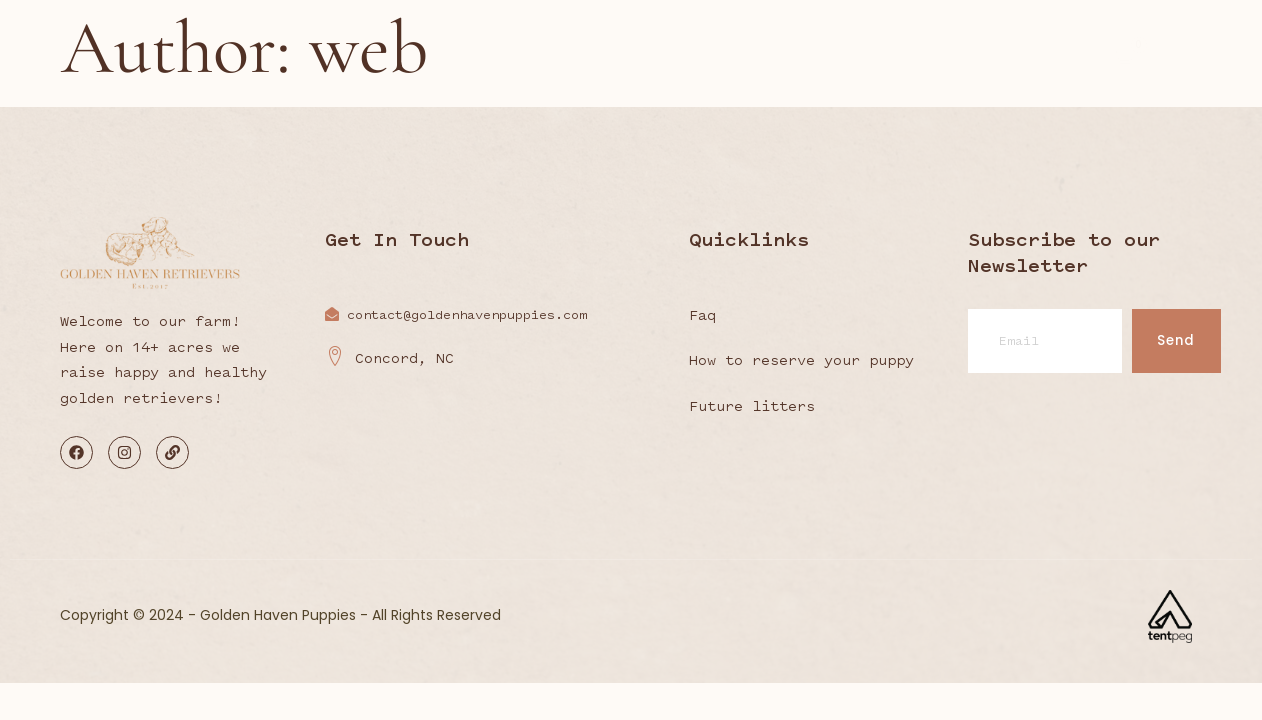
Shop (909, 61)
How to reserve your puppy (801, 360)
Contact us (1007, 61)
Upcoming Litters (795, 59)
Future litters (752, 406)
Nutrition (668, 59)
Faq (702, 315)
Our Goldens (564, 59)
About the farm (438, 59)
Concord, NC (389, 359)
